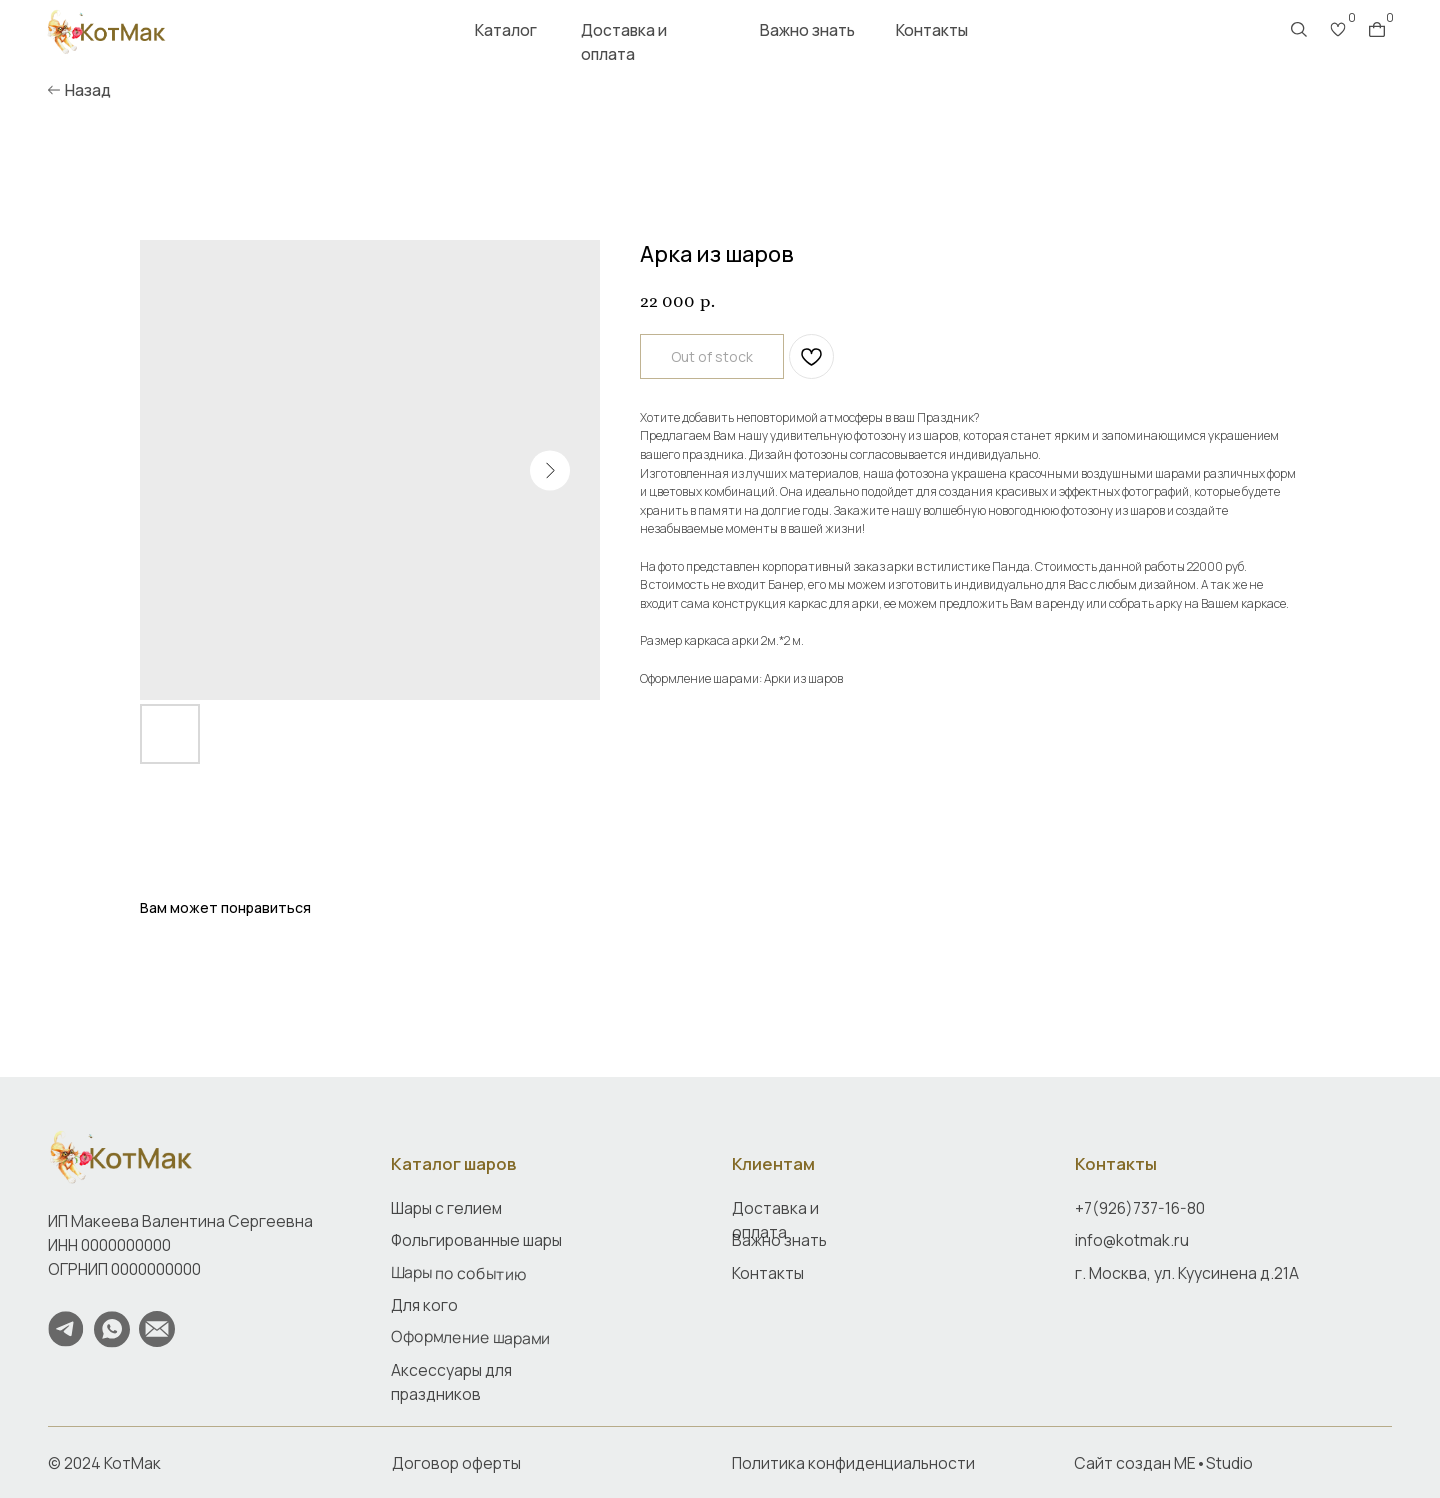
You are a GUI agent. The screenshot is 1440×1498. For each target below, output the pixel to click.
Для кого (424, 1305)
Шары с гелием (446, 1208)
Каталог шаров (453, 1163)
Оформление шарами (470, 1337)
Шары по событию (458, 1272)
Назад (88, 90)
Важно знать (807, 30)
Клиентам (773, 1163)
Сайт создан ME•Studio (1163, 1463)
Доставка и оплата (624, 42)
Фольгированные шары (476, 1240)
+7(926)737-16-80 (1140, 1208)
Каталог (506, 30)
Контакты (932, 30)
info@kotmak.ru (1132, 1240)
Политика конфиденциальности (853, 1463)
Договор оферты (456, 1463)
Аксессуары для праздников (451, 1382)
